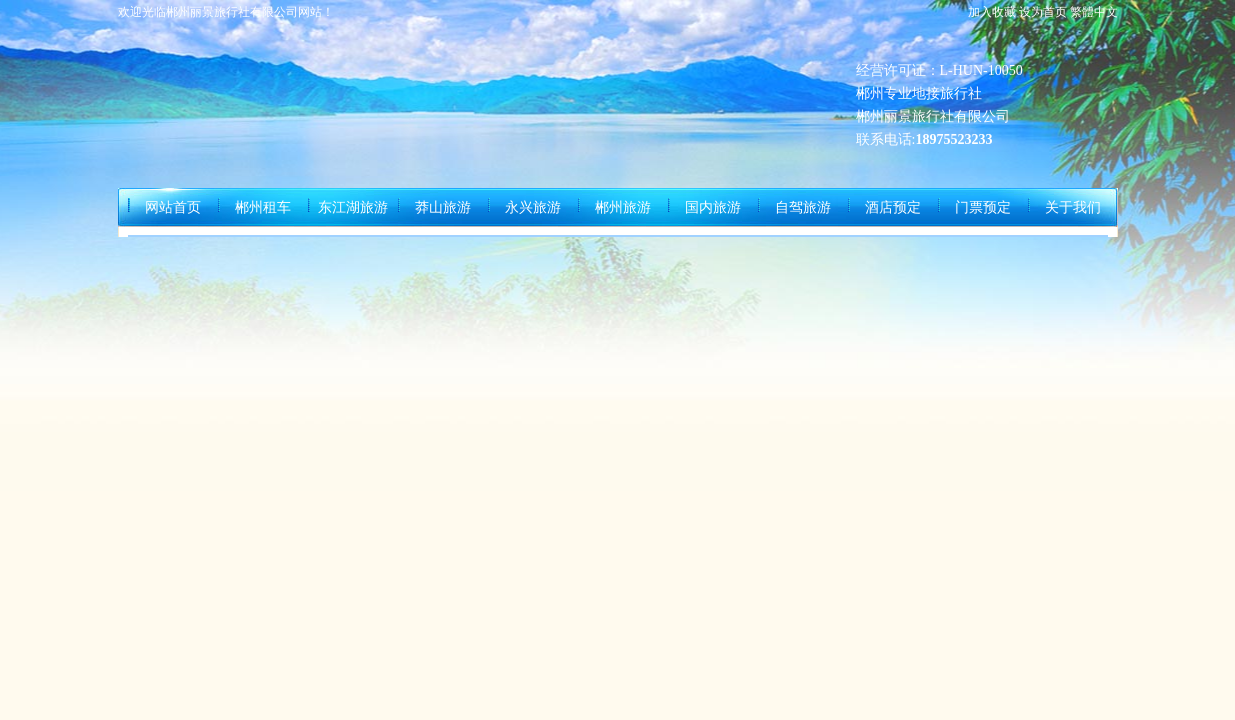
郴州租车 (263, 207)
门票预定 (983, 207)
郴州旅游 (623, 207)
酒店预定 (893, 207)
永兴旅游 (533, 207)
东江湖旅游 (353, 207)
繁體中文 (1094, 12)
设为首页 (1043, 12)
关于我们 (1073, 207)
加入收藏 (992, 12)
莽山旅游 (443, 207)
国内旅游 (713, 207)
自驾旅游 (803, 207)
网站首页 (173, 207)
